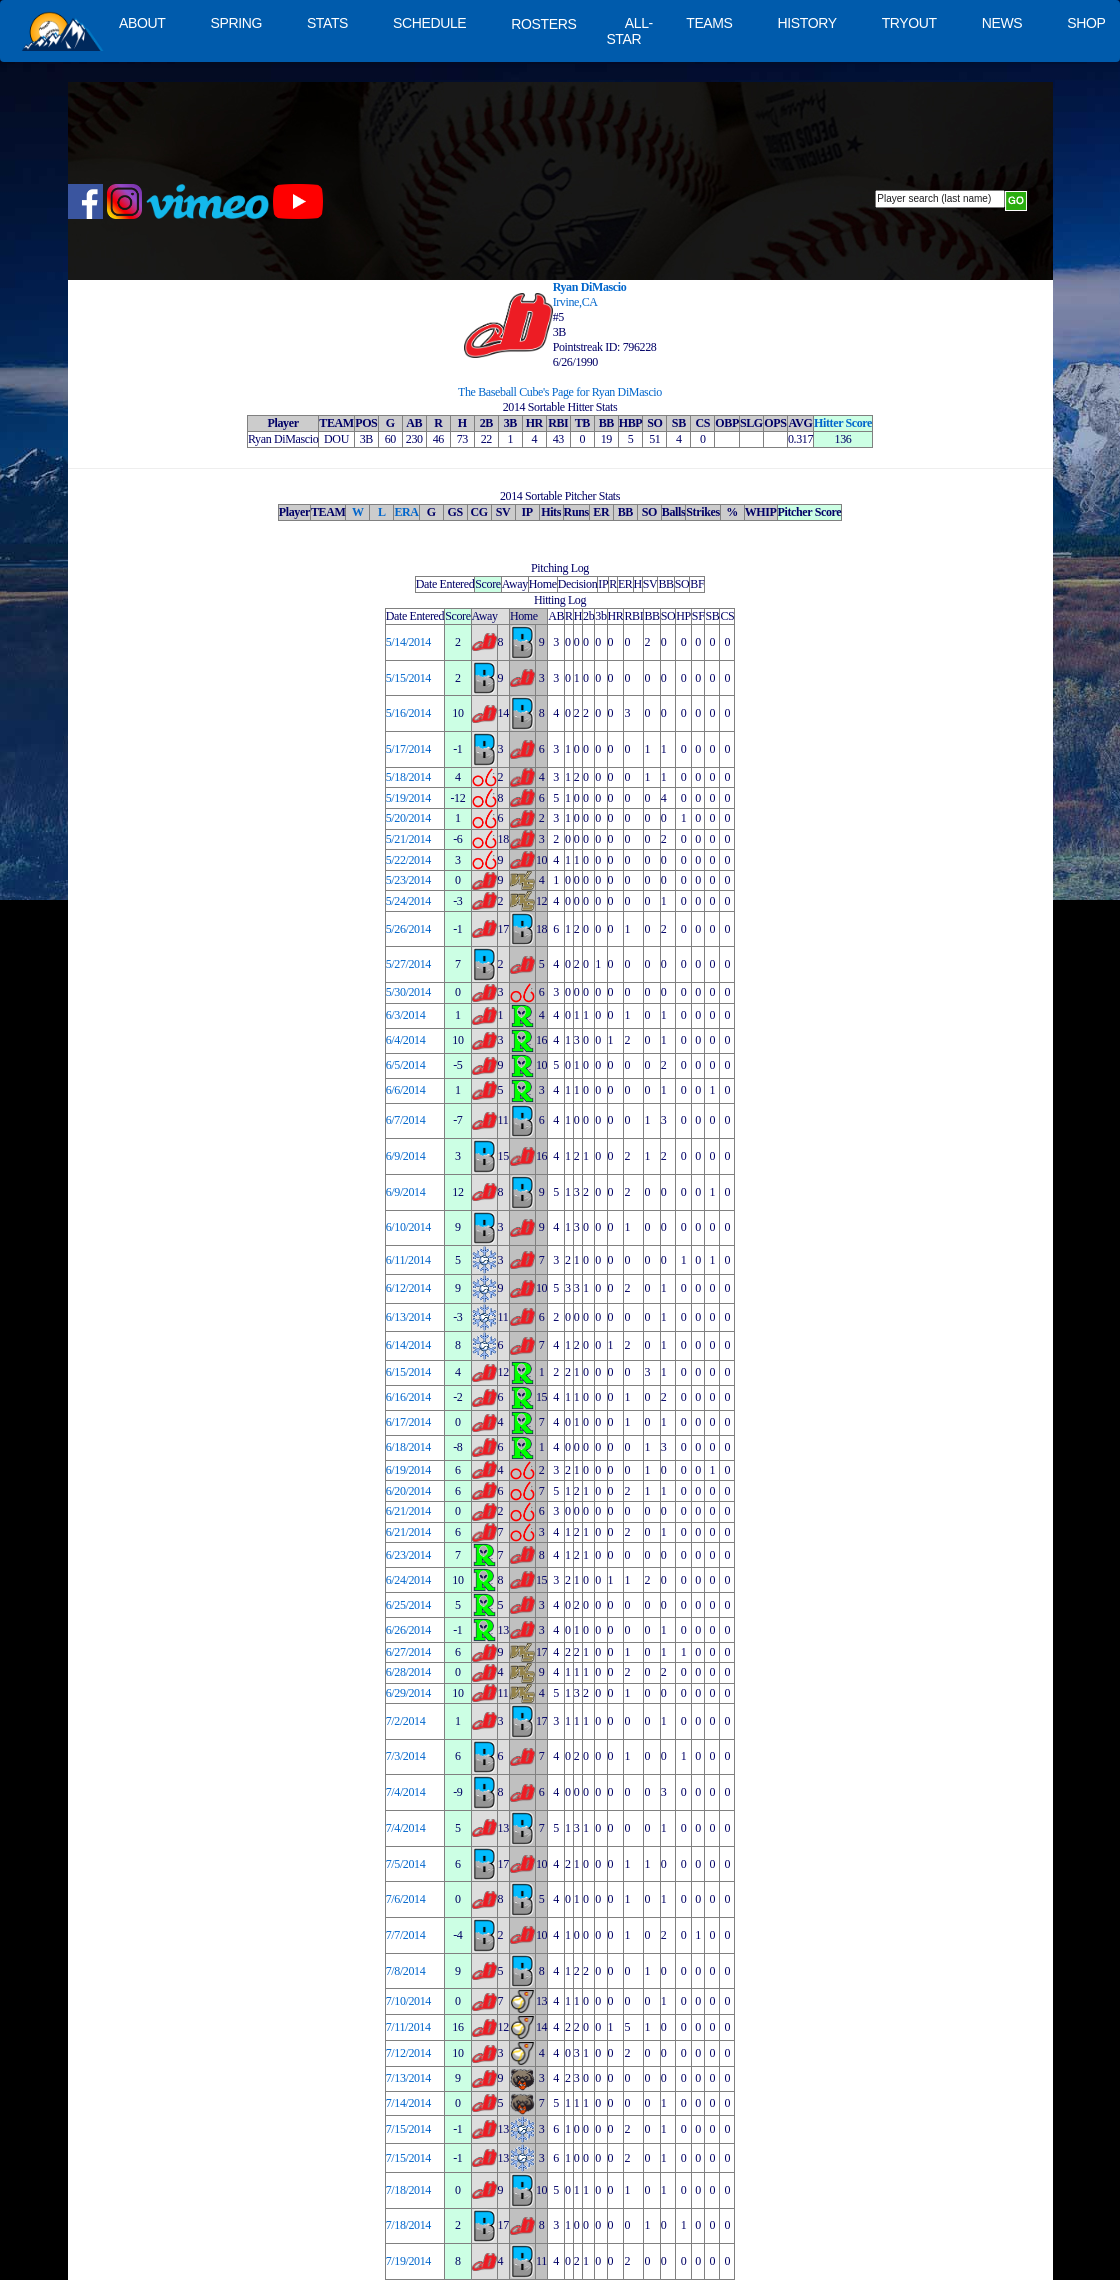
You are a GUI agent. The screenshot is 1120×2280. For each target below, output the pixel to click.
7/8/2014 (406, 1971)
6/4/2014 (406, 1040)
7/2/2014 (406, 1721)
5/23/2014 (408, 880)
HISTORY (807, 23)
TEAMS (709, 23)
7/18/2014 (408, 2190)
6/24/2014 (408, 1580)
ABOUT (142, 23)
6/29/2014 (408, 1693)
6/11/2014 (408, 1260)
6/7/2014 (406, 1120)
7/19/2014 (408, 2261)
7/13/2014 (408, 2078)
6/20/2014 (408, 1491)
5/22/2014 (408, 860)
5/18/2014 (408, 777)
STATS (327, 23)
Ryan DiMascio (590, 287)
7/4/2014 (406, 1792)
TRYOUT (909, 23)
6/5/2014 (406, 1065)
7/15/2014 (408, 2129)
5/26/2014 (408, 929)
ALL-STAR (629, 31)
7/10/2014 (408, 2001)
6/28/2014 (408, 1672)
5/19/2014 (408, 798)
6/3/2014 (406, 1015)
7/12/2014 (408, 2053)
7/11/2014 (408, 2027)
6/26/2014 (408, 1630)
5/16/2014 (408, 713)
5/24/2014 (408, 901)
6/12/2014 (408, 1288)
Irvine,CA (575, 302)
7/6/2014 (406, 1899)
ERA (406, 512)
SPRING (235, 23)
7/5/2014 (406, 1864)
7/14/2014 (408, 2103)
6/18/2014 (408, 1447)
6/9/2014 (406, 1156)
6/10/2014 (408, 1227)
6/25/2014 (408, 1605)
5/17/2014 (408, 749)
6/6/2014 (406, 1090)
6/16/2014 (408, 1397)
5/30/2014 (408, 992)
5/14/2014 (408, 642)
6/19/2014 (408, 1470)
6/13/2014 (408, 1317)
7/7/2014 (406, 1935)
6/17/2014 (408, 1422)
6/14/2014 (408, 1345)
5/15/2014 (408, 678)
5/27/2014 (408, 964)
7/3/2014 (406, 1756)
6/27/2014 (408, 1652)
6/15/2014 (408, 1372)
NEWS (1002, 23)
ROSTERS (543, 24)
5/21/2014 (408, 839)
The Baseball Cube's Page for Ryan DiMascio (560, 392)
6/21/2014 (408, 1511)
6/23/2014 (408, 1555)
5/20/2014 (408, 818)
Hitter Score (843, 423)
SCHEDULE (429, 23)
